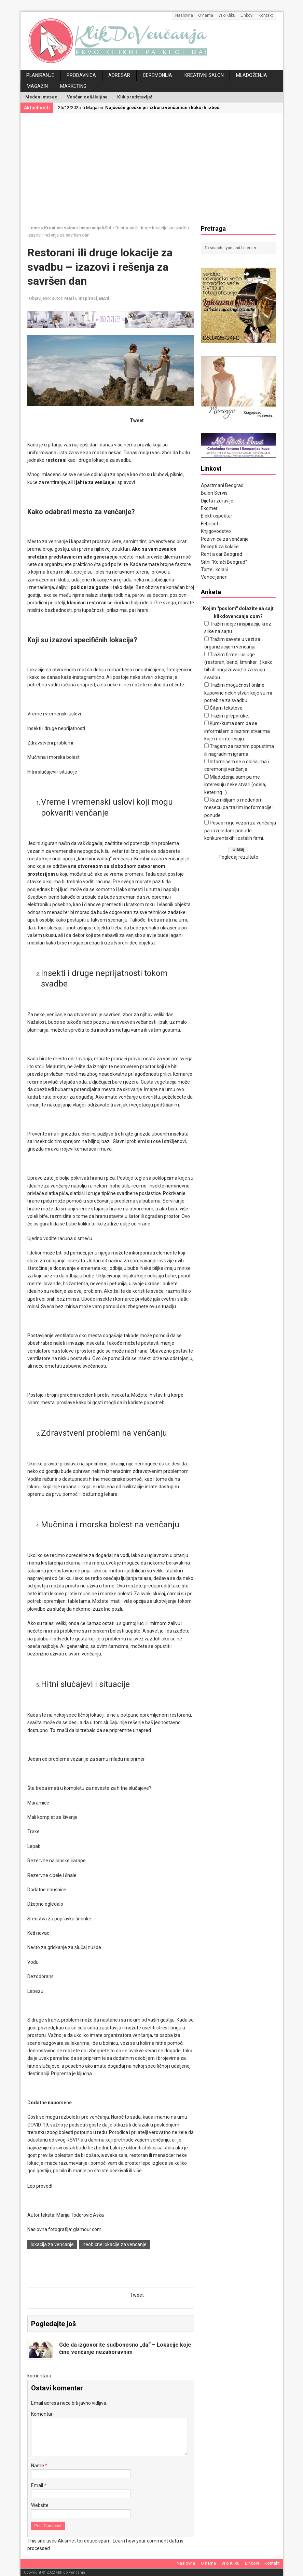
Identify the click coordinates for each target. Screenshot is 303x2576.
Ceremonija (157, 75)
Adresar (119, 75)
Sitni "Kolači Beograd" (224, 562)
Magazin (37, 86)
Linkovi (246, 15)
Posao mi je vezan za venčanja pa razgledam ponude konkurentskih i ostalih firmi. (240, 830)
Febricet (209, 523)
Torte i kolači (214, 569)
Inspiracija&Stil (95, 298)
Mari (69, 298)
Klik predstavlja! (134, 96)
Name (38, 2465)
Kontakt (266, 15)
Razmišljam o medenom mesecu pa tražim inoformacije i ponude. (239, 807)
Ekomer (209, 508)
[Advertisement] (165, 168)
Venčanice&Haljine (87, 96)
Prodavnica (81, 75)
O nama (205, 15)
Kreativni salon (204, 75)
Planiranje (40, 75)
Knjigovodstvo (216, 531)
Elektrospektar (216, 516)
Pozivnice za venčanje (225, 539)
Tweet (137, 420)
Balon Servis (214, 493)
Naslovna (184, 15)
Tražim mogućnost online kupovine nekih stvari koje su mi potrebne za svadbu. (238, 692)
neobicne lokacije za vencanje (115, 2244)
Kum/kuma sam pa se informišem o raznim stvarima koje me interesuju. (237, 731)
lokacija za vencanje (52, 2244)
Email (37, 2485)
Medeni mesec (41, 96)
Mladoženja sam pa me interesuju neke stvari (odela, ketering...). (235, 784)
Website (40, 2505)
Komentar (42, 2414)
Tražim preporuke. (229, 716)
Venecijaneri (214, 577)
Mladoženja (251, 75)
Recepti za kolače (220, 546)
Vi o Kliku (226, 15)
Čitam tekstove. (227, 708)
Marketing (73, 86)
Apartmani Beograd (222, 485)
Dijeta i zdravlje (217, 501)
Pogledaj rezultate (238, 857)
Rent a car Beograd (221, 554)
